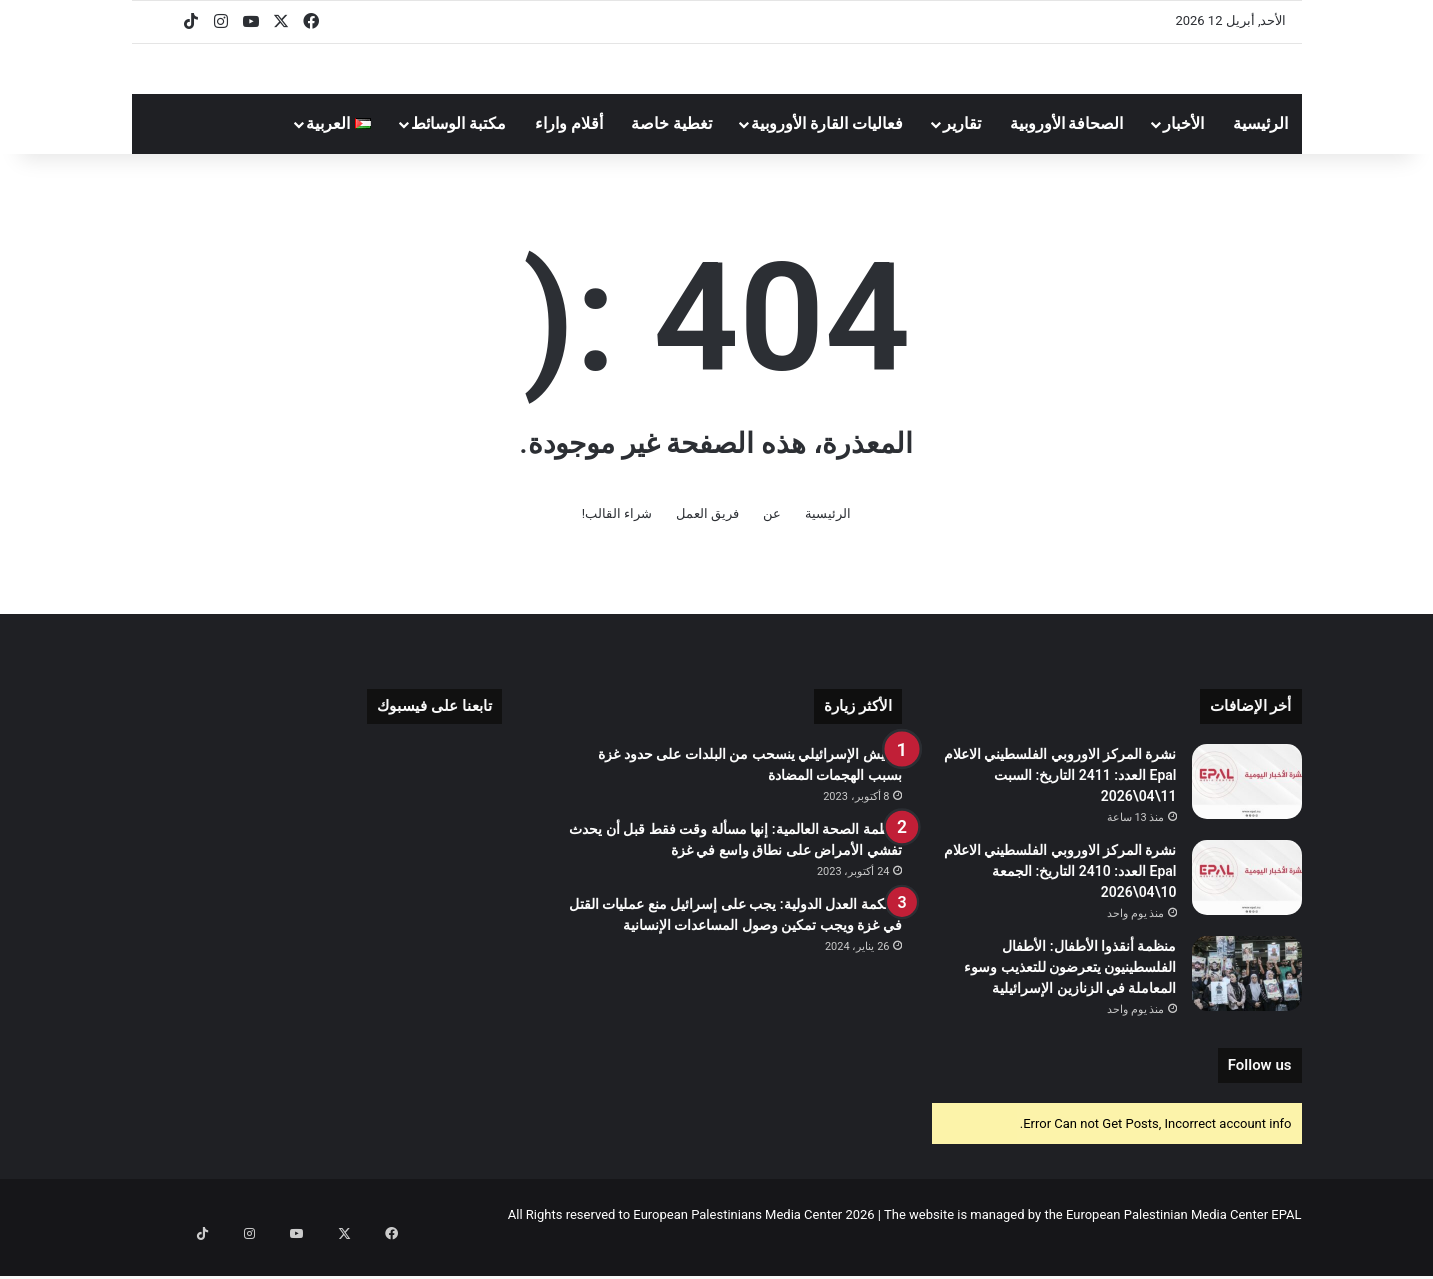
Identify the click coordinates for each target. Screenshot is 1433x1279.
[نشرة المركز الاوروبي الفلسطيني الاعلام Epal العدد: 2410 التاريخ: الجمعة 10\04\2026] (1247, 905)
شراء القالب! (617, 541)
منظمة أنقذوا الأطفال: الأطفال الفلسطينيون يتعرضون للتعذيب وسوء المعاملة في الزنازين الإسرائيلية (1070, 995)
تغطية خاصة (671, 151)
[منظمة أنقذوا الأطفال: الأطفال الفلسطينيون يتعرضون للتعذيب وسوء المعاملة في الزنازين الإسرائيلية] (1247, 1001)
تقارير (962, 151)
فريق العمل (707, 541)
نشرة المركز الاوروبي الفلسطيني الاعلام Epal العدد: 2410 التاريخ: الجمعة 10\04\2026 (1060, 899)
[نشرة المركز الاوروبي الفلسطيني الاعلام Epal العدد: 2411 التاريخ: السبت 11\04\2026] (1247, 809)
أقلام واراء (569, 151)
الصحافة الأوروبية (1067, 151)
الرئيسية (1260, 151)
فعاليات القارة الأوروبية (827, 151)
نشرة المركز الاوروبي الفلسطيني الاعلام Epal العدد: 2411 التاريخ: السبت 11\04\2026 (1060, 803)
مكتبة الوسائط (458, 151)
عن (772, 541)
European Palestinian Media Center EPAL (1184, 1242)
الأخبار (1183, 151)
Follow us (1260, 1093)
